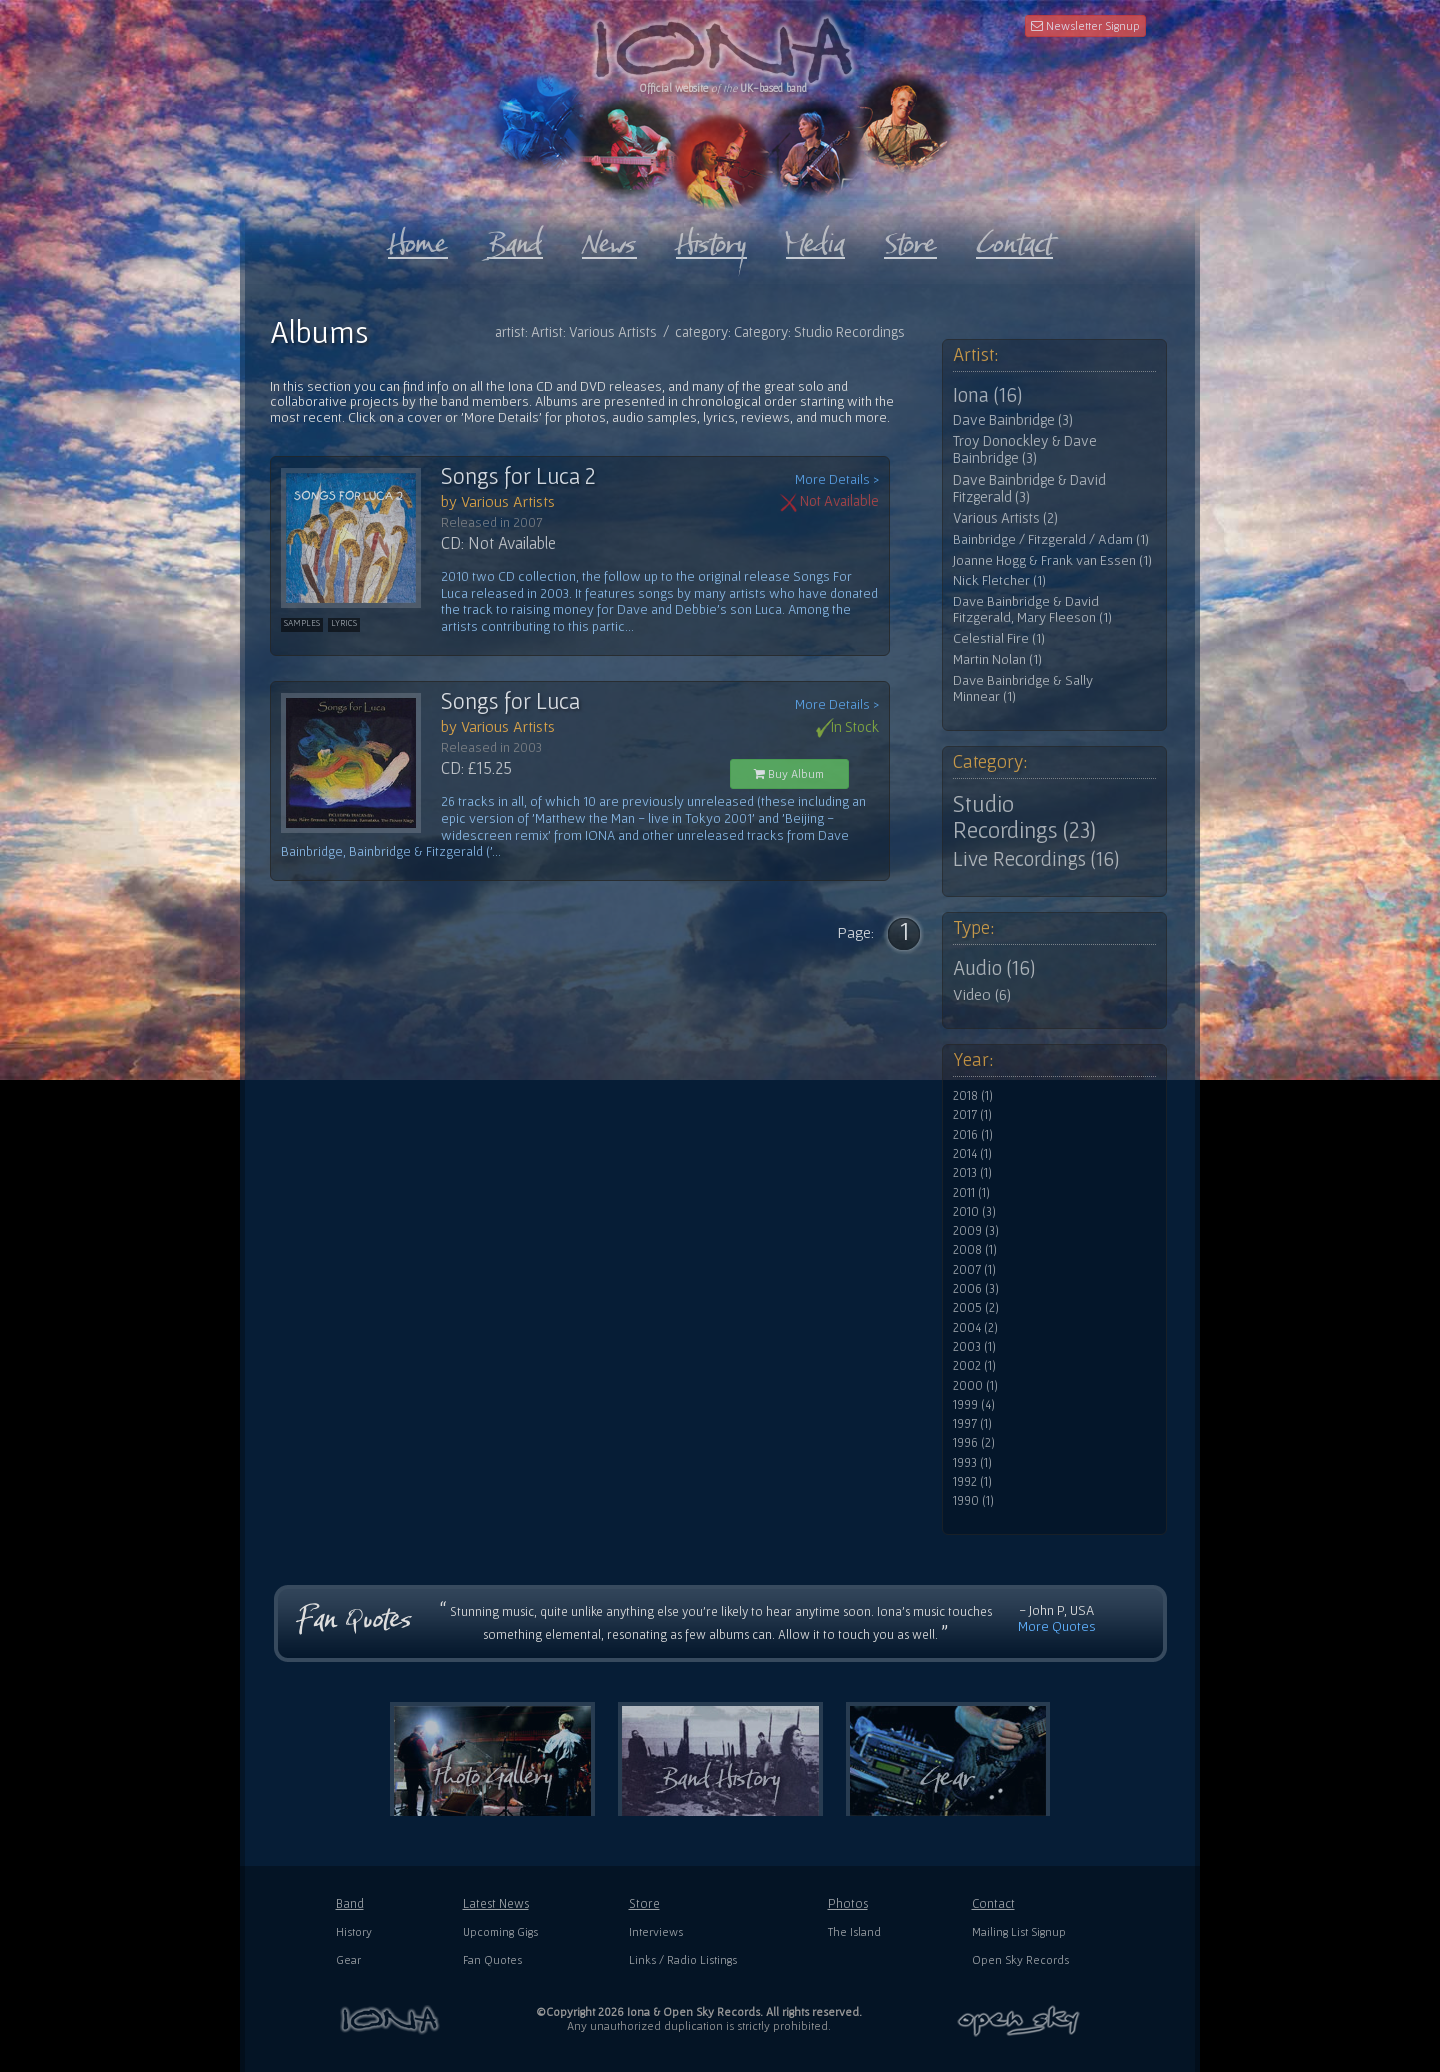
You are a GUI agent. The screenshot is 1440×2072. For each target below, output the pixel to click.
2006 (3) (976, 1289)
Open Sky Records (1020, 1959)
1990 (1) (973, 1501)
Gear (348, 1959)
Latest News (496, 1903)
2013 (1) (972, 1173)
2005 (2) (976, 1308)
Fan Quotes (492, 1959)
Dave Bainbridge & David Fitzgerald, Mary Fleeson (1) (1032, 609)
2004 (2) (975, 1328)
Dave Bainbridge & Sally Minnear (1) (1023, 688)
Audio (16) (994, 968)
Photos (848, 1903)
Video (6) (982, 994)
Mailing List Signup (1019, 1931)
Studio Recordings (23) (1024, 817)
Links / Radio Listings (683, 1959)
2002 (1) (974, 1366)
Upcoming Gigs (500, 1931)
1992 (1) (972, 1482)
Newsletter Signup (1085, 25)
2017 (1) (972, 1115)
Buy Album (789, 773)
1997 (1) (972, 1424)
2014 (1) (972, 1154)
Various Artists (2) (1005, 518)
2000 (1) (975, 1386)
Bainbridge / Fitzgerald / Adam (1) (1051, 539)
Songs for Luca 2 (518, 476)
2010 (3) (974, 1212)
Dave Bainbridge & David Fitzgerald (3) (1029, 488)
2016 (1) (973, 1135)
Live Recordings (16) (1036, 859)
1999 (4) (974, 1405)
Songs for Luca (510, 701)
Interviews (656, 1931)
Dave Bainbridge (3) (1013, 420)
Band (350, 1903)
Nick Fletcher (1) (999, 580)
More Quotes (1057, 1626)
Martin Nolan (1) (997, 659)
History (354, 1931)
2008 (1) (975, 1250)
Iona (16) (987, 395)
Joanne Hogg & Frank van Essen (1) (1052, 560)
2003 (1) (974, 1347)
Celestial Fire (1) (999, 638)
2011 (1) (971, 1193)
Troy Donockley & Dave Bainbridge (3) (1025, 449)
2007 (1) (974, 1270)
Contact (993, 1903)
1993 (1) (972, 1463)
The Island (854, 1931)
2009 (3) (976, 1231)
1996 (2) (974, 1443)
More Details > (837, 479)
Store (644, 1903)
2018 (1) (973, 1096)
